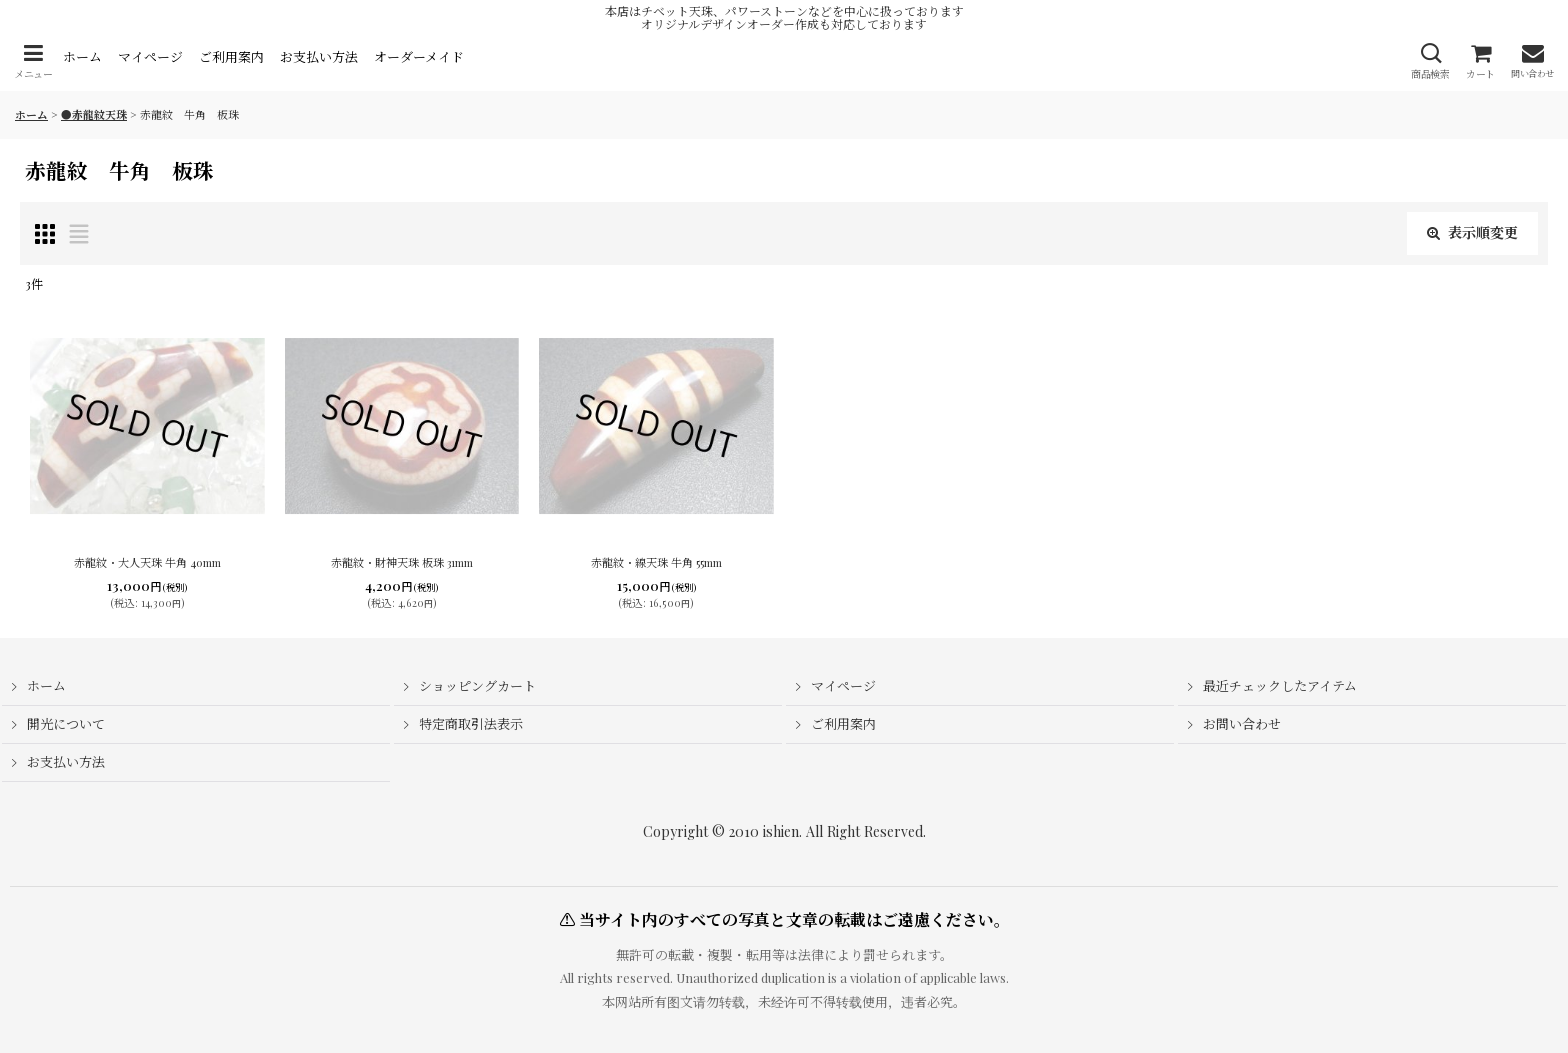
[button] (33, 61)
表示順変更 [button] (1472, 232)
